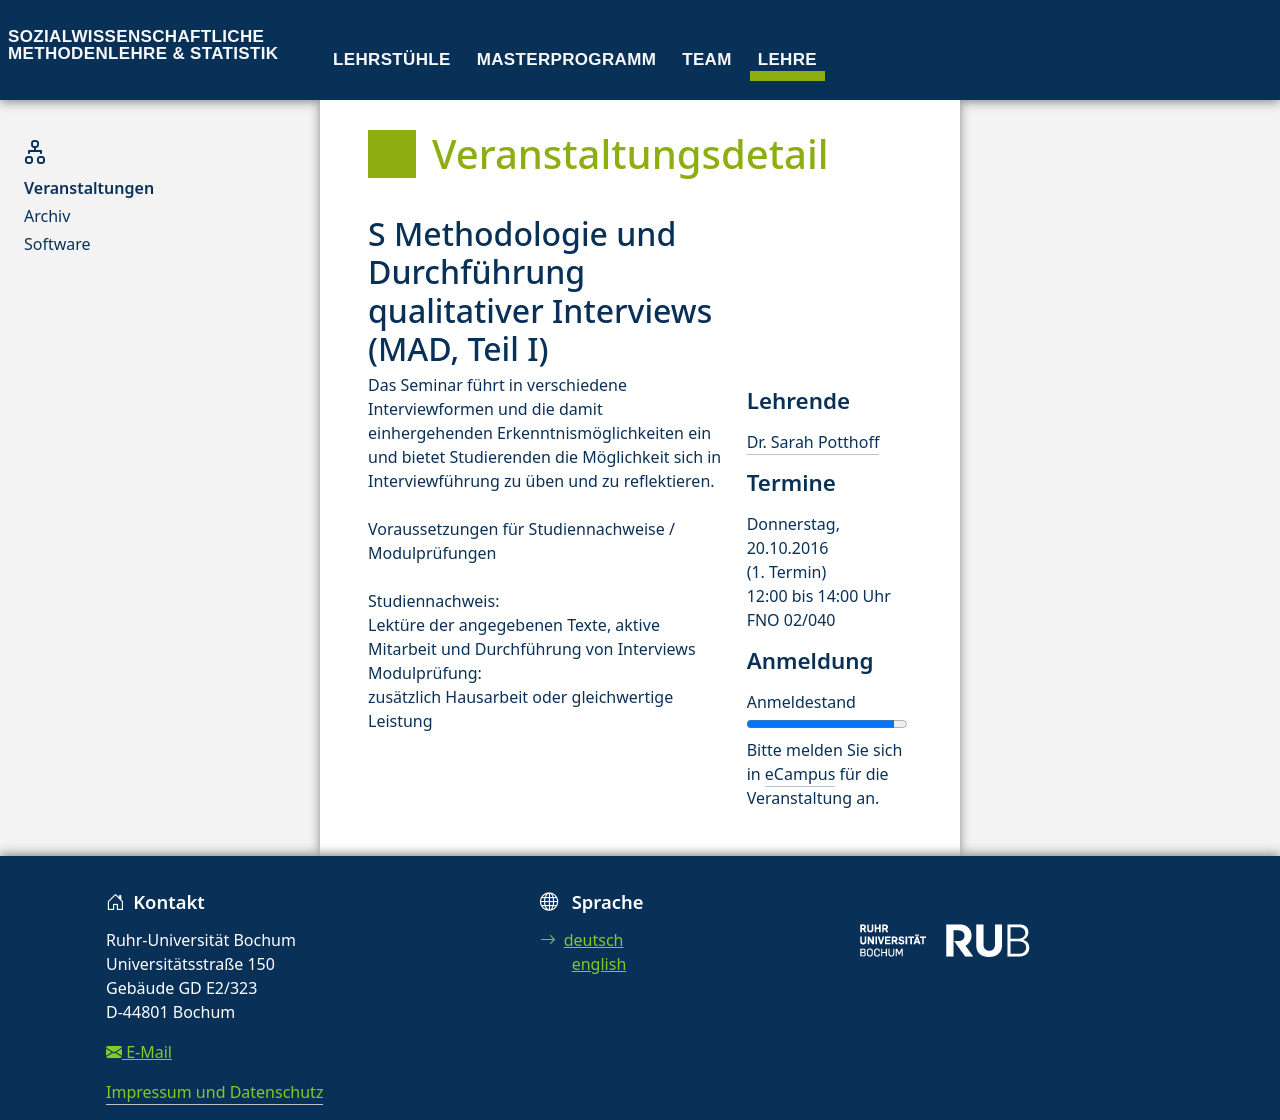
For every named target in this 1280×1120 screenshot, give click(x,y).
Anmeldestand (801, 702)
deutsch (582, 940)
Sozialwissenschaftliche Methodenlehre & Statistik (143, 45)
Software (57, 244)
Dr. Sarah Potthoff (813, 442)
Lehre (787, 59)
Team (707, 59)
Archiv (47, 216)
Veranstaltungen (89, 188)
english (599, 964)
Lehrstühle (392, 59)
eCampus (800, 774)
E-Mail (139, 1052)
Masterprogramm (566, 59)
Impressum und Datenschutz (214, 1092)
